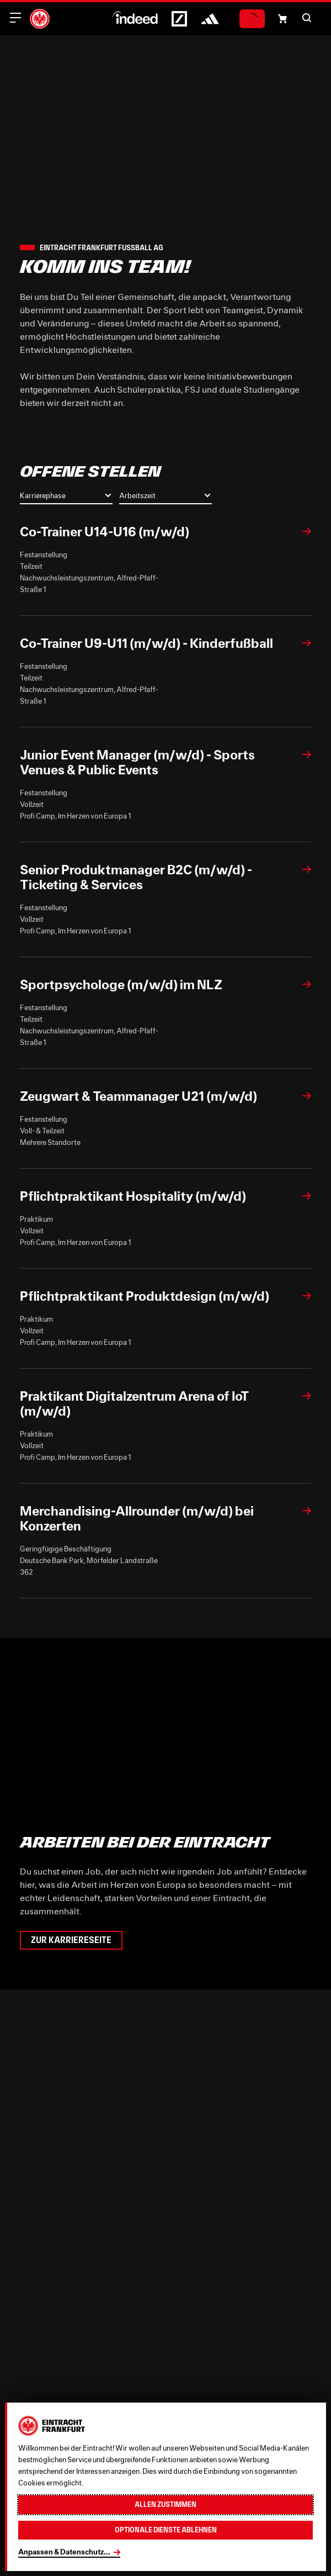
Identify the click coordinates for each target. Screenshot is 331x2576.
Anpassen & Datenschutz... (64, 2551)
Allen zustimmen (165, 2504)
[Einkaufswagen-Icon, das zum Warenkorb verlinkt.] (282, 18)
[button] (306, 17)
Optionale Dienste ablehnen (166, 2530)
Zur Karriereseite (71, 1940)
